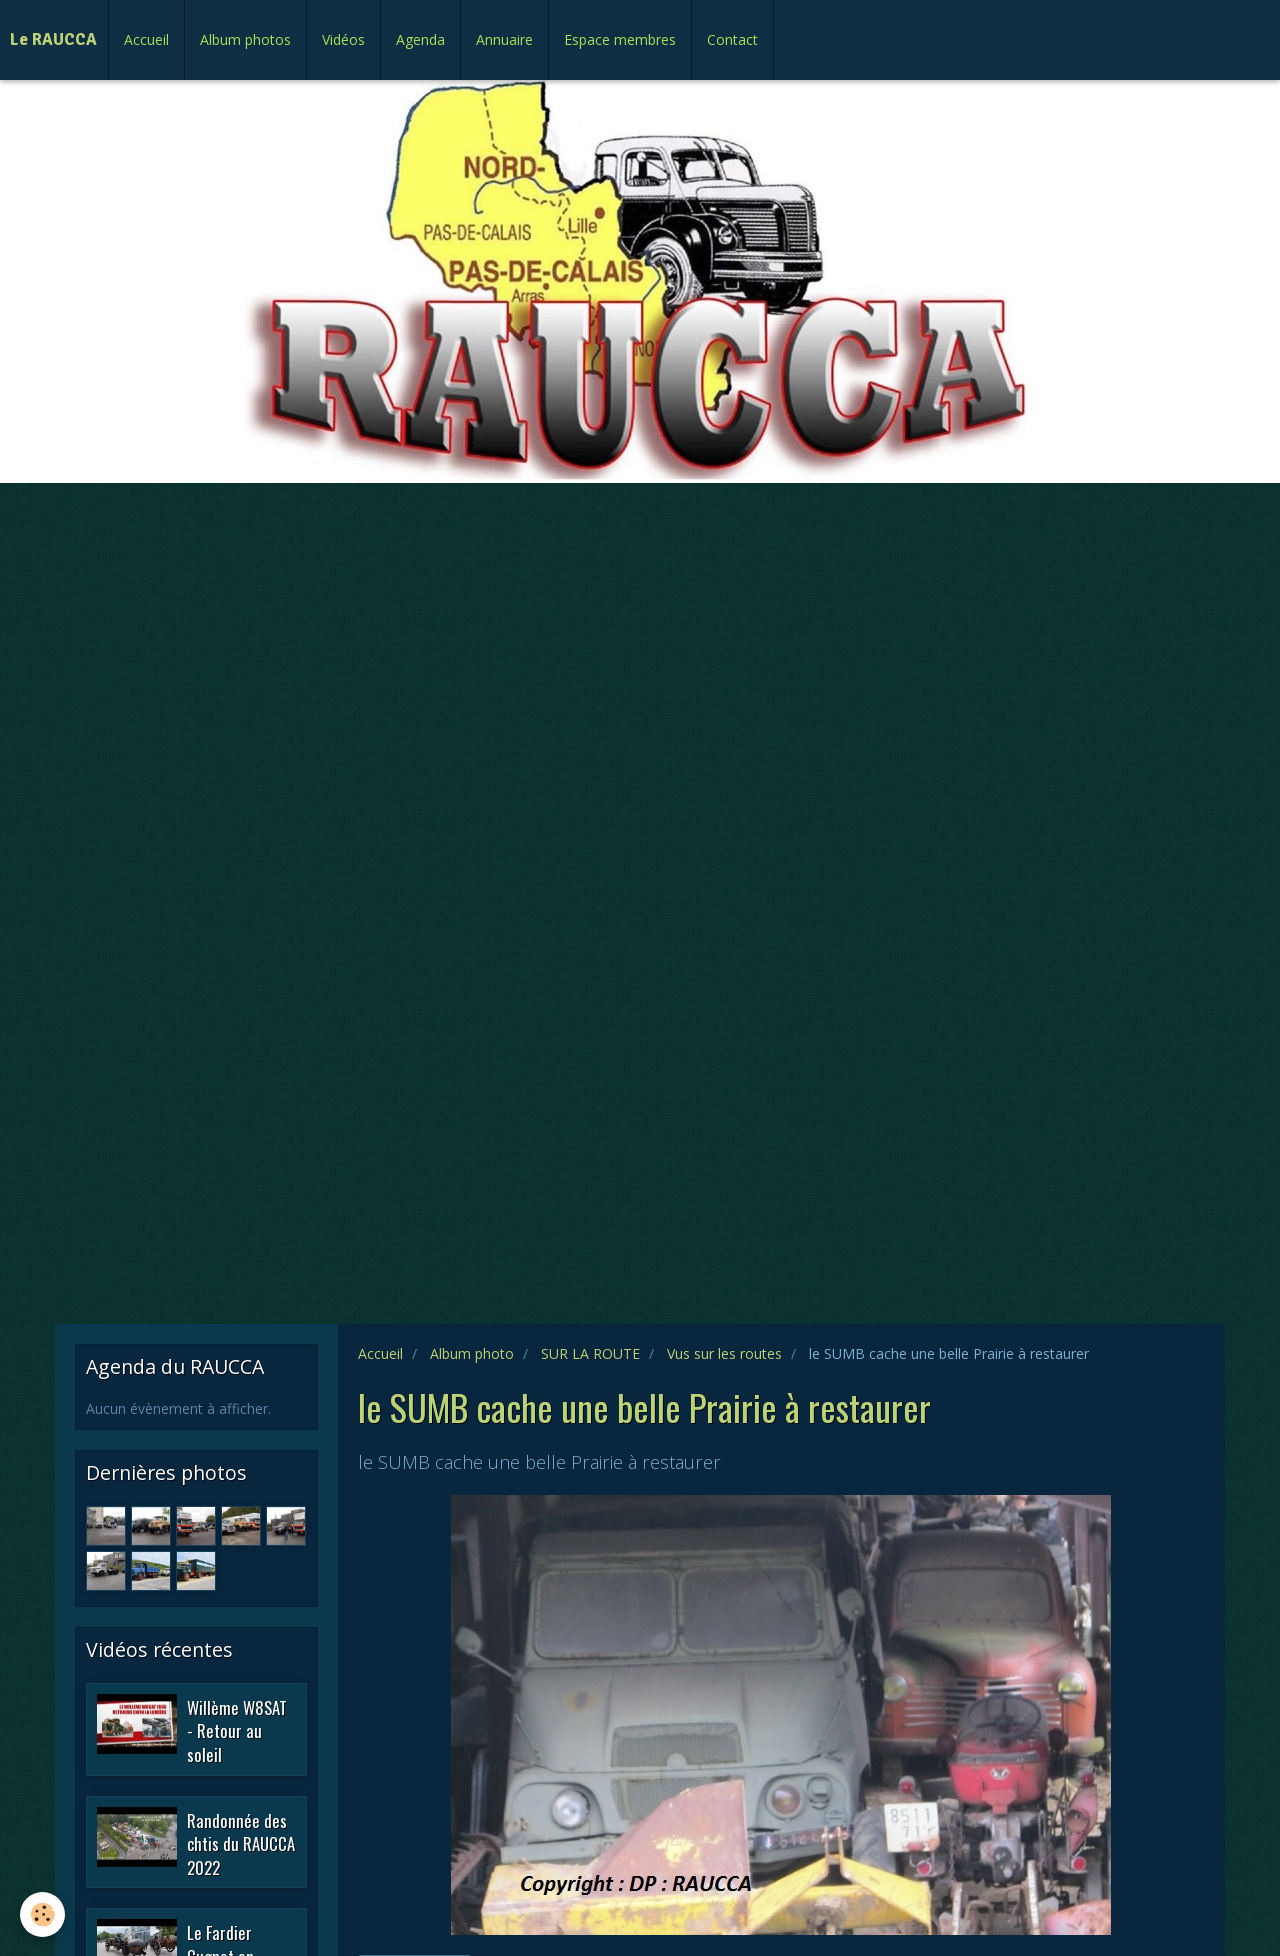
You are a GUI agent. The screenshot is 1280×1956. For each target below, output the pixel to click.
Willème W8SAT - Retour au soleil (237, 1730)
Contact (732, 39)
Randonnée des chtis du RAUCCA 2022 (241, 1843)
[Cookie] (42, 1914)
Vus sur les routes (724, 1353)
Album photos (245, 39)
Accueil (146, 39)
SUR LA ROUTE (590, 1353)
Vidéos (343, 39)
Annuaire (504, 39)
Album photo (472, 1353)
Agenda (420, 39)
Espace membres (620, 39)
